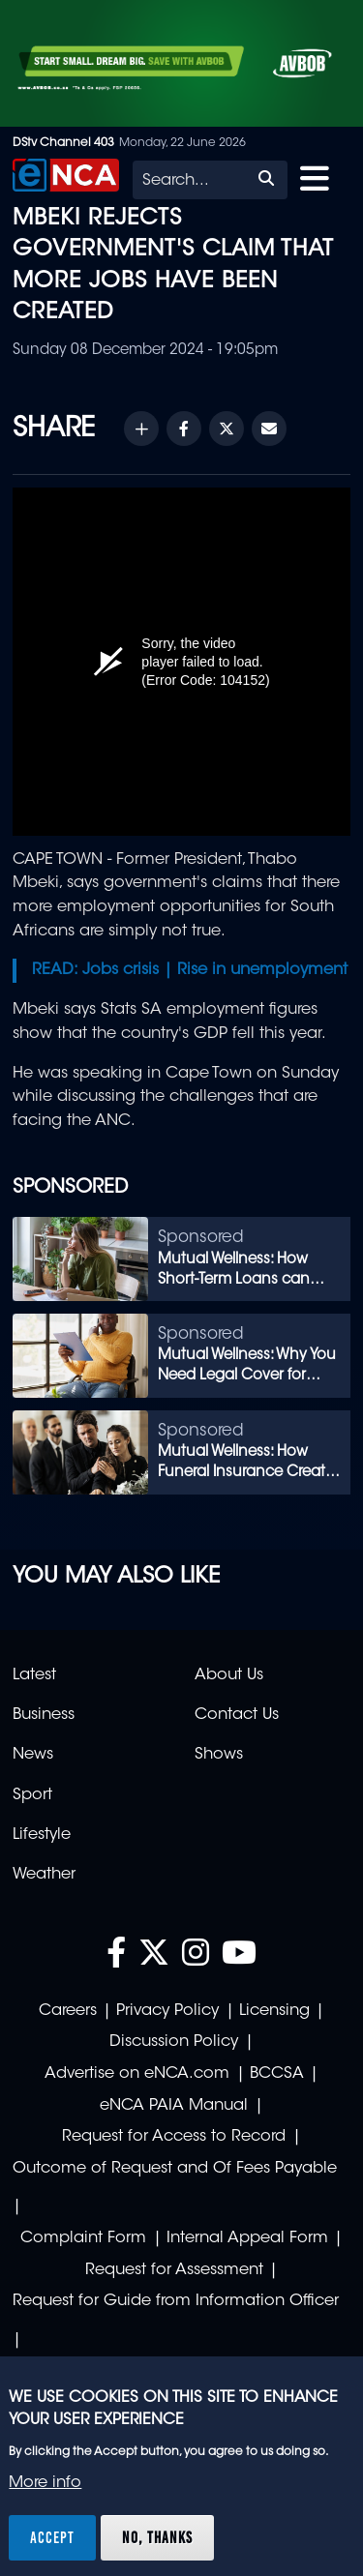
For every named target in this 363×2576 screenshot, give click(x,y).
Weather (44, 1874)
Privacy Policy (167, 2011)
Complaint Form (83, 2238)
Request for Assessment (174, 2270)
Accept (52, 2537)
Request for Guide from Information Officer (176, 2301)
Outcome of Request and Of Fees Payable (175, 2168)
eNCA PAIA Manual (174, 2106)
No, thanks (157, 2537)
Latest (34, 1675)
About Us (229, 1675)
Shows (219, 1754)
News (33, 1754)
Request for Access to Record (174, 2137)
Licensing (274, 2011)
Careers (68, 2011)
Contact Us (237, 1715)
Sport (32, 1795)
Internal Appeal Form (247, 2238)
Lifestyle (42, 1835)
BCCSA (277, 2074)
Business (44, 1715)
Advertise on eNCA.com (137, 2074)
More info (45, 2483)
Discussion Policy (173, 2042)
